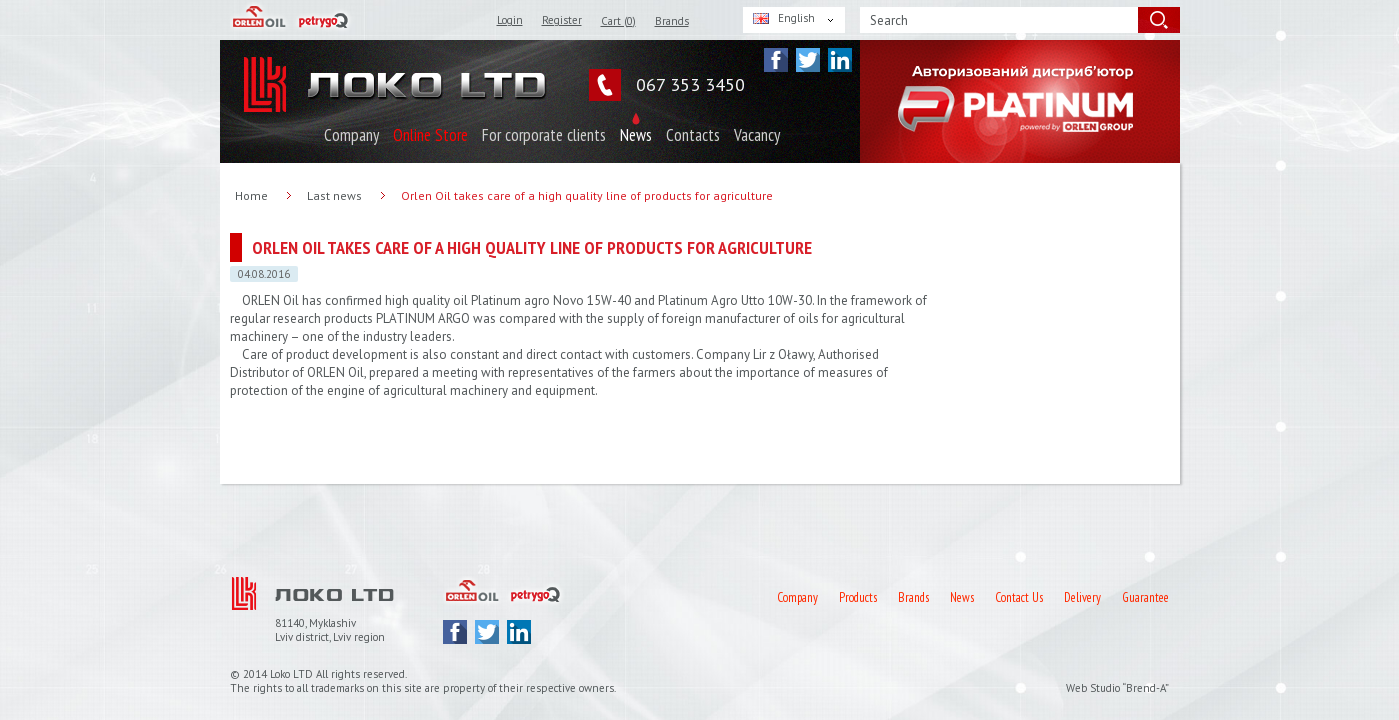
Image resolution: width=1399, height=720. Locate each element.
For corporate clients (544, 135)
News (636, 135)
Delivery (1082, 597)
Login (510, 20)
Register (562, 20)
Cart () (618, 21)
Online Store (430, 135)
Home (251, 195)
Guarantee (1145, 597)
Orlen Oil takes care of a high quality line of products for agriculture (587, 195)
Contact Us (1019, 597)
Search (889, 20)
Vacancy (757, 135)
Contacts (693, 135)
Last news (334, 195)
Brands (672, 21)
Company (351, 135)
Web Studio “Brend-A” (1117, 688)
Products (858, 597)
